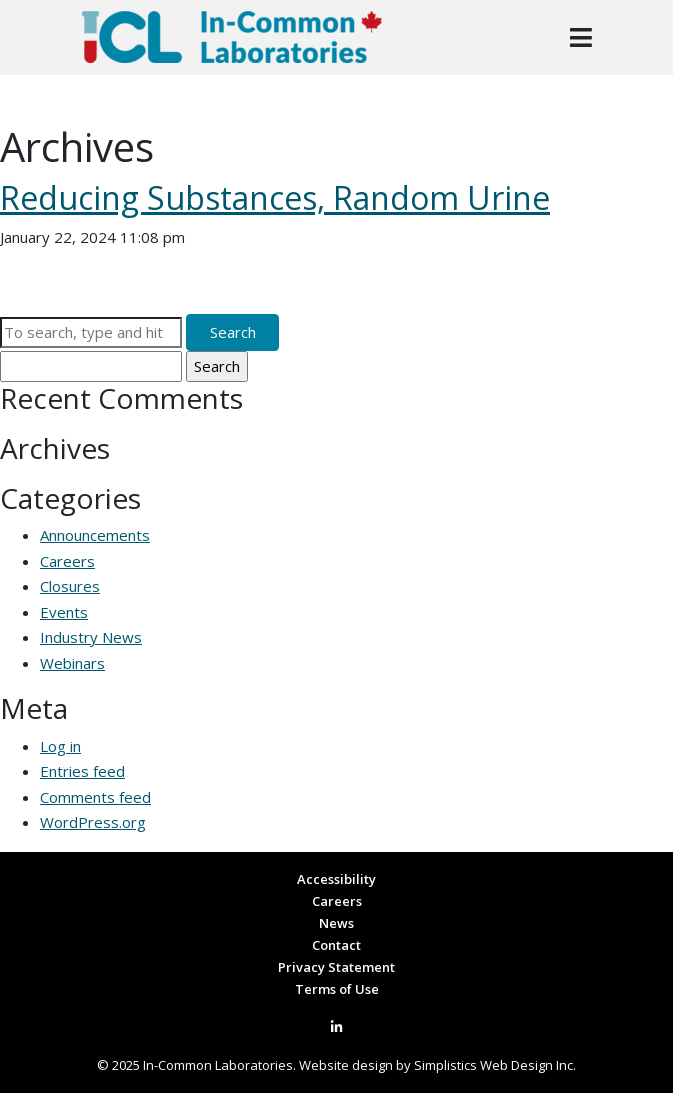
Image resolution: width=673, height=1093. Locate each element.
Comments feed (95, 797)
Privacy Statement (336, 967)
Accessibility (336, 879)
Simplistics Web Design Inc (493, 1065)
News (336, 923)
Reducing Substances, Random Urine (275, 197)
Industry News (91, 637)
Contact (336, 945)
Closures (70, 586)
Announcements (95, 535)
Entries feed (82, 771)
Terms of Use (337, 989)
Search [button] (233, 332)
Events (64, 612)
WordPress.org (93, 822)
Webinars (72, 663)
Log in (60, 746)
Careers (67, 561)
